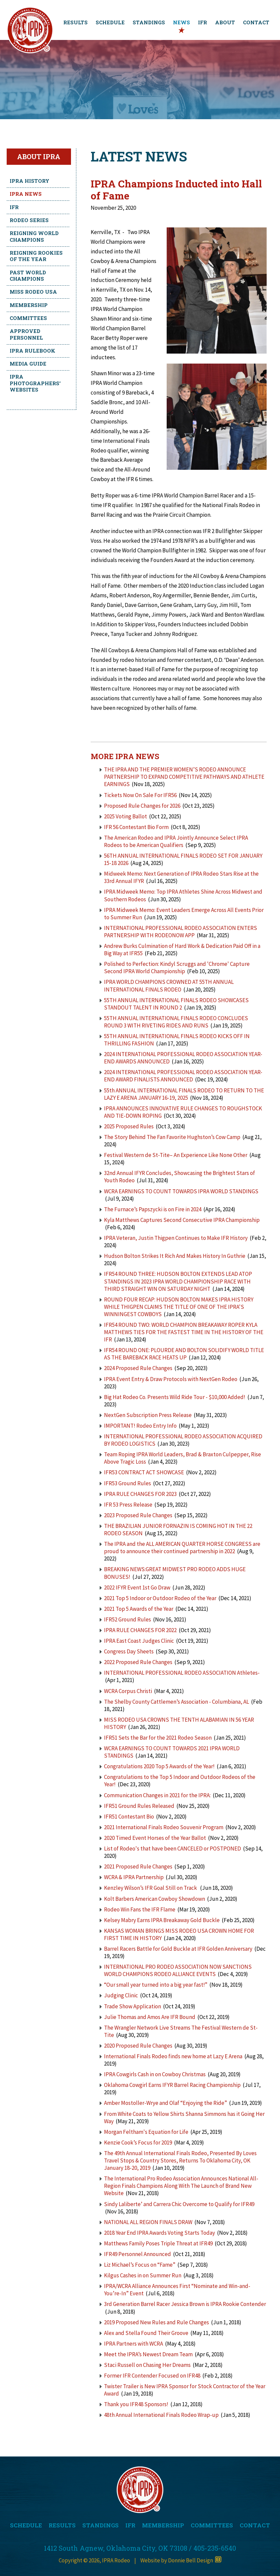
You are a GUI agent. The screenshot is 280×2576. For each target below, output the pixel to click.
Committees (28, 318)
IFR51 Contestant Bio (129, 1816)
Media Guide (28, 363)
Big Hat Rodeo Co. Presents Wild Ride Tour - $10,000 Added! (174, 1397)
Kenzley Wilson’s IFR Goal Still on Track (151, 1887)
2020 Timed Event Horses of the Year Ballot (155, 1838)
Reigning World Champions (34, 236)
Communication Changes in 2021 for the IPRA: (157, 1795)
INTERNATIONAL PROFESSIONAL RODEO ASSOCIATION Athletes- (182, 1672)
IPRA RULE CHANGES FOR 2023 (140, 1494)
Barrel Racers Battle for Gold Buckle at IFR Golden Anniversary (178, 1948)
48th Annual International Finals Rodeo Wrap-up (161, 2415)
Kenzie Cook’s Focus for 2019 (138, 2142)
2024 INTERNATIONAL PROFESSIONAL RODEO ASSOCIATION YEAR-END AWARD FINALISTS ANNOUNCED (183, 1075)
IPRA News (26, 193)
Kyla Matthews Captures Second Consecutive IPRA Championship (182, 1220)
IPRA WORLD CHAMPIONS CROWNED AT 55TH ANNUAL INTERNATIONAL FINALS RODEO (169, 985)
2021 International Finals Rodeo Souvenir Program (163, 1827)
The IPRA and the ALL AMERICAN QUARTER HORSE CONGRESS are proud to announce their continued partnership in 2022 (182, 1547)
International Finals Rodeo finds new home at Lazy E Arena (173, 2056)
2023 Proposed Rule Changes (138, 1515)
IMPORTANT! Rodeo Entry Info (141, 1425)
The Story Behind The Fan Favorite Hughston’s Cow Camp (172, 1137)
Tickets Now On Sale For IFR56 (140, 795)
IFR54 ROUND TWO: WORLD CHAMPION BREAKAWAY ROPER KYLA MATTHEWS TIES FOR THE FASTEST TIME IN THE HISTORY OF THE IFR (183, 1332)
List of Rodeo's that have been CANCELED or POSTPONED (172, 1848)
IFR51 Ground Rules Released (139, 1806)
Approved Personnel (26, 334)
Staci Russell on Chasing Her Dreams (147, 2365)
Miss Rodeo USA (33, 291)
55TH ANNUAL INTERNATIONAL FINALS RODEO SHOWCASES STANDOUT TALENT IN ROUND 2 (176, 1004)
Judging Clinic (121, 1995)
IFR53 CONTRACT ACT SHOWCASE (144, 1472)
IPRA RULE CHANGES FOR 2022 (140, 1630)
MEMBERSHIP (163, 2525)
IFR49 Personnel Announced (137, 2254)
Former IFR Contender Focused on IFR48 (152, 2375)
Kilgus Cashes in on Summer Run (142, 2275)
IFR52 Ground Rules (127, 1619)
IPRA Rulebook (32, 350)
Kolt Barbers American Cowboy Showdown (154, 1898)
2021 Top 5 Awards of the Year (138, 1608)
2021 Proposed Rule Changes (138, 1866)
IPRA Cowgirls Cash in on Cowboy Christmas (155, 2074)
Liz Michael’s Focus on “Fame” (139, 2264)
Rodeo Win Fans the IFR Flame (139, 1909)
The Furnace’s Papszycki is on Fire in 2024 (152, 1209)
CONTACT (256, 22)
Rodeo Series (29, 220)
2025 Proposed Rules (129, 1126)
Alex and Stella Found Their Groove (146, 2333)
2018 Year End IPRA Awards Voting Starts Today (159, 2232)
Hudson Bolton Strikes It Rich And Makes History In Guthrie (174, 1256)
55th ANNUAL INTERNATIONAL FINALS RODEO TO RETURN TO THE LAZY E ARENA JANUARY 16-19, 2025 (184, 1094)
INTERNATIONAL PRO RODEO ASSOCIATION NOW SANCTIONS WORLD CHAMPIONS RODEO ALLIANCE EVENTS (178, 1970)
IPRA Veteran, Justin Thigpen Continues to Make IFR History (176, 1238)
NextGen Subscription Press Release (148, 1415)
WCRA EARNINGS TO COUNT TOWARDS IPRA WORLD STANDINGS (181, 1191)
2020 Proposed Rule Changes (138, 2045)
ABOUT (225, 22)
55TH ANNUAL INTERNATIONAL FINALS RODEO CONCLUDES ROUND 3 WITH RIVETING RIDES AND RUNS (176, 1021)
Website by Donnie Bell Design (180, 2560)
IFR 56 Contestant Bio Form (136, 827)
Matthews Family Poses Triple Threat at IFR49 (158, 2243)
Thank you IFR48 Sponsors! (136, 2404)
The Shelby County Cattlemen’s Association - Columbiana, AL (177, 1701)
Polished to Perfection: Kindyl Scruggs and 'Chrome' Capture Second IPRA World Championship (177, 967)
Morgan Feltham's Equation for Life (146, 2132)
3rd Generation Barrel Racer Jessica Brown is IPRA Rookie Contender (185, 2304)
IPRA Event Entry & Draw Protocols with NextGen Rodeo (170, 1379)
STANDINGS (149, 22)
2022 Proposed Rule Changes (138, 1662)
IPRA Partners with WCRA (133, 2343)
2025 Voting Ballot (125, 816)
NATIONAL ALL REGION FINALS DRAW (148, 2222)
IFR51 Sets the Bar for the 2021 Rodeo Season (158, 1737)
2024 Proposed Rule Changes (138, 1368)
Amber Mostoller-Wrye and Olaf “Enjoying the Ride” (165, 2103)
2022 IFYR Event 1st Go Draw (137, 1587)
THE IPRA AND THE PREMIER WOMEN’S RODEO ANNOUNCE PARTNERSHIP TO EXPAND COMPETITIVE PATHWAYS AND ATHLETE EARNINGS (184, 777)
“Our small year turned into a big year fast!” (155, 1984)
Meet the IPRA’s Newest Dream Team (148, 2354)
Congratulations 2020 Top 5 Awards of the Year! (159, 1766)
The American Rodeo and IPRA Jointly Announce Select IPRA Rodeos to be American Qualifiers (176, 841)
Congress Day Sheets (129, 1651)
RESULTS (75, 22)
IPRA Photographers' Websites (35, 383)
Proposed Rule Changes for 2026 (142, 805)
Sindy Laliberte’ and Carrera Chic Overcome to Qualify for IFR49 (179, 2204)
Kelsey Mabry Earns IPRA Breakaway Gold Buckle (162, 1920)
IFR (202, 22)
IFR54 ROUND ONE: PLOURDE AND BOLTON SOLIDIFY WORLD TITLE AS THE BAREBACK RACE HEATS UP (184, 1353)
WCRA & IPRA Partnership (134, 1877)
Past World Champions (28, 275)
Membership (29, 305)
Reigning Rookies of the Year (36, 256)
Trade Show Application (132, 2006)
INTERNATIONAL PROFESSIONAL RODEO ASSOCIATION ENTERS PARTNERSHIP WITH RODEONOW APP (180, 931)
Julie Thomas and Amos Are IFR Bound (149, 2017)
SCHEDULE (110, 22)
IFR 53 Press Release (128, 1504)
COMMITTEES (212, 2525)
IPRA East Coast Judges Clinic (139, 1640)
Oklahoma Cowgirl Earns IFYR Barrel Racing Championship (172, 2085)
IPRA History (29, 180)
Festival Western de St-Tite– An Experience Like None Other (175, 1155)
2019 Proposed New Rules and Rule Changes (156, 2322)
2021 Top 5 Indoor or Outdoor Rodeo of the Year (160, 1598)
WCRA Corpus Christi (128, 1691)
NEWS (181, 22)
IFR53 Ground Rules (127, 1483)
